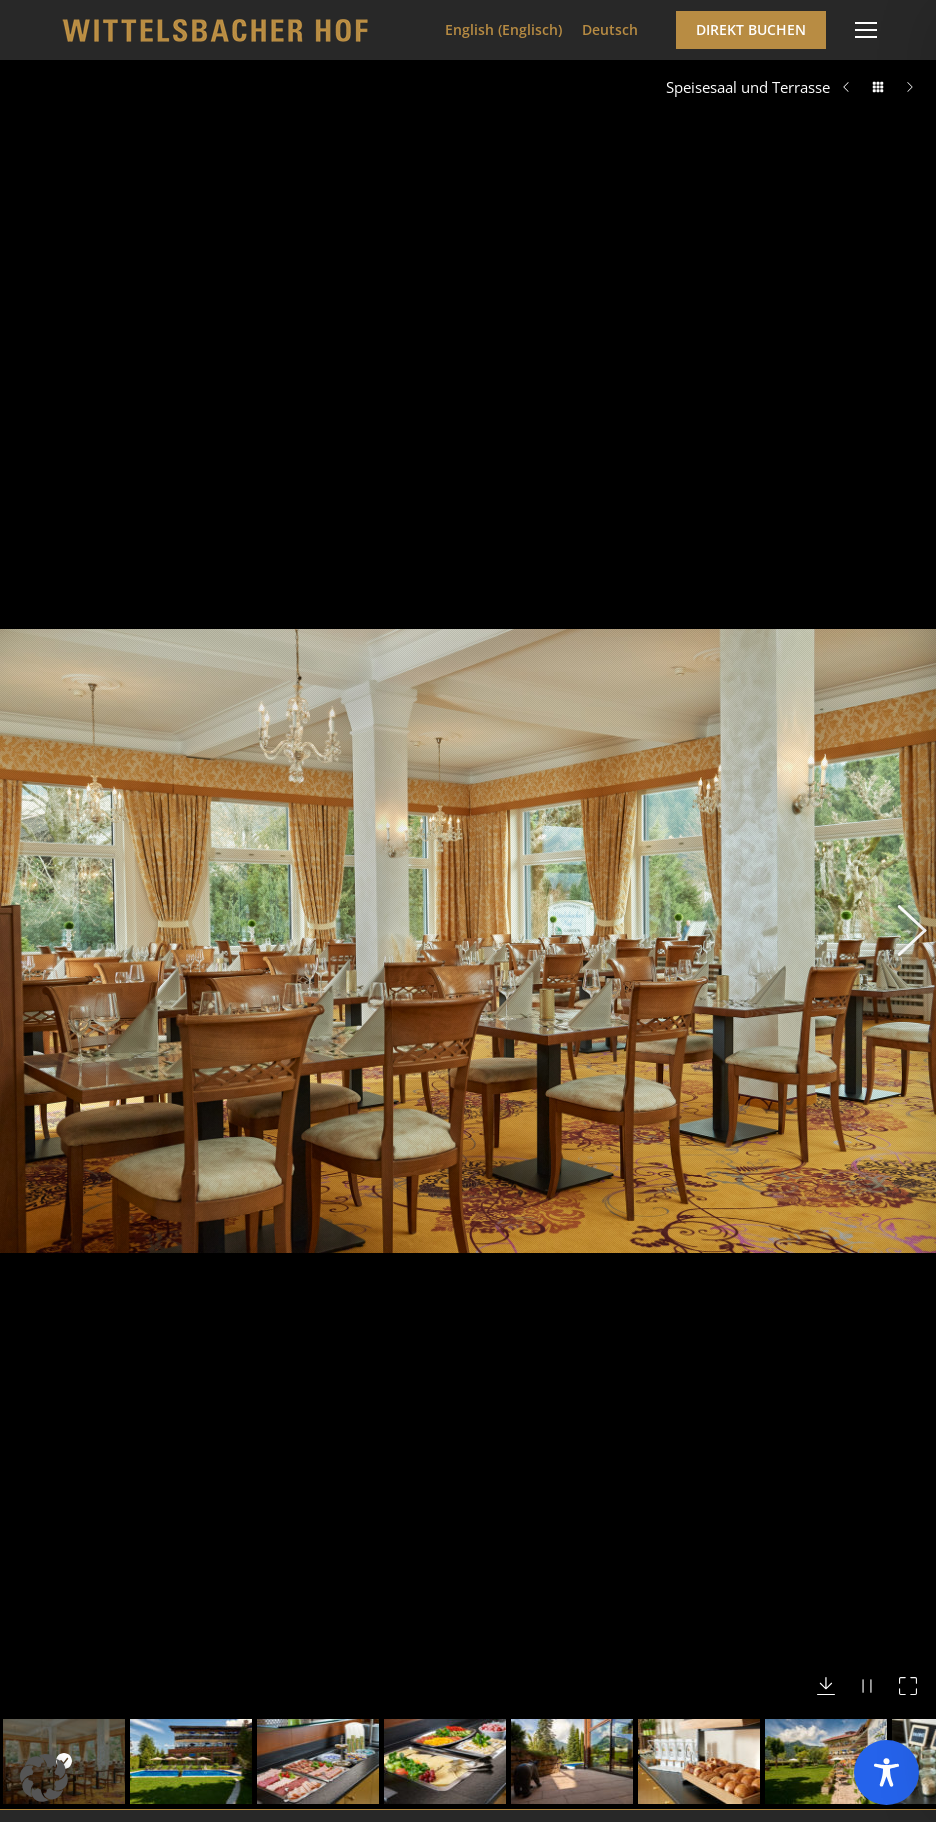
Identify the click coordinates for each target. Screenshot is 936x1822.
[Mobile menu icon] (866, 30)
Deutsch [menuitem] (610, 29)
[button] (901, 600)
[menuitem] (503, 30)
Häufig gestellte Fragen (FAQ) (172, 1736)
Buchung (103, 1807)
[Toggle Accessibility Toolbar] (886, 1772)
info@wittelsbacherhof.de (188, 1533)
